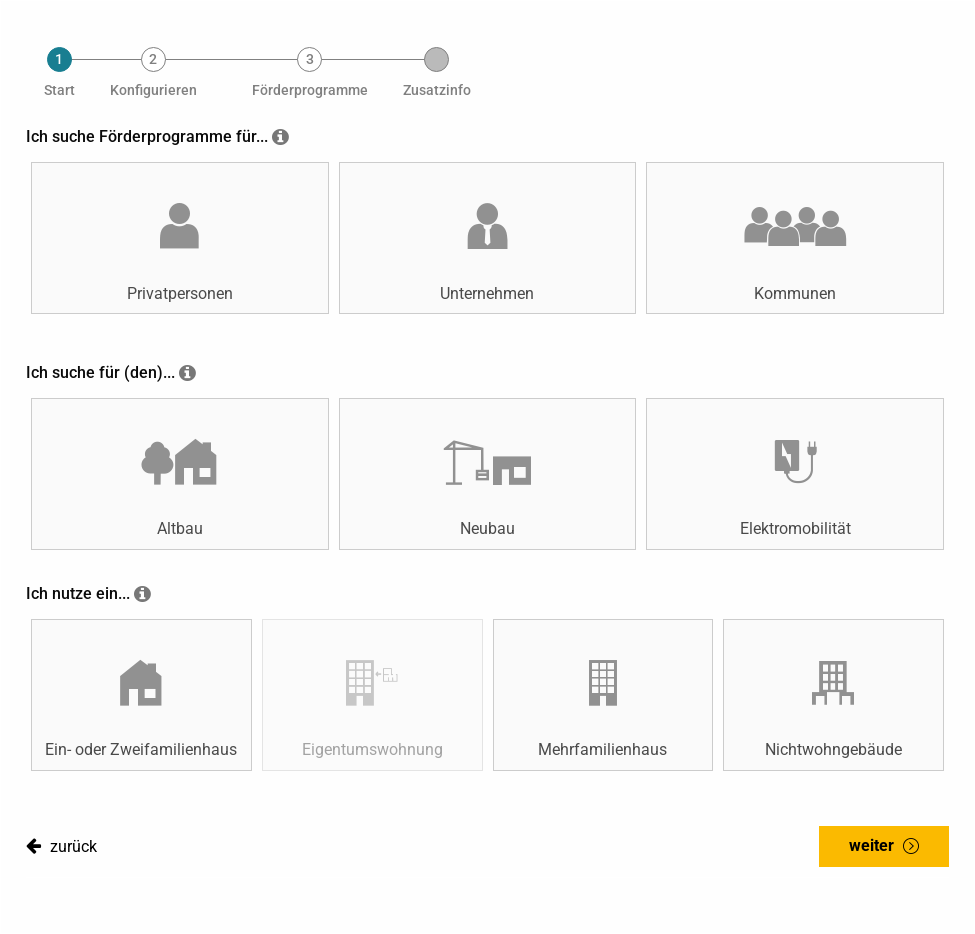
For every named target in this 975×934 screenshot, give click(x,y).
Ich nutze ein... (78, 593)
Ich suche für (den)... (100, 372)
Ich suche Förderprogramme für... (147, 136)
